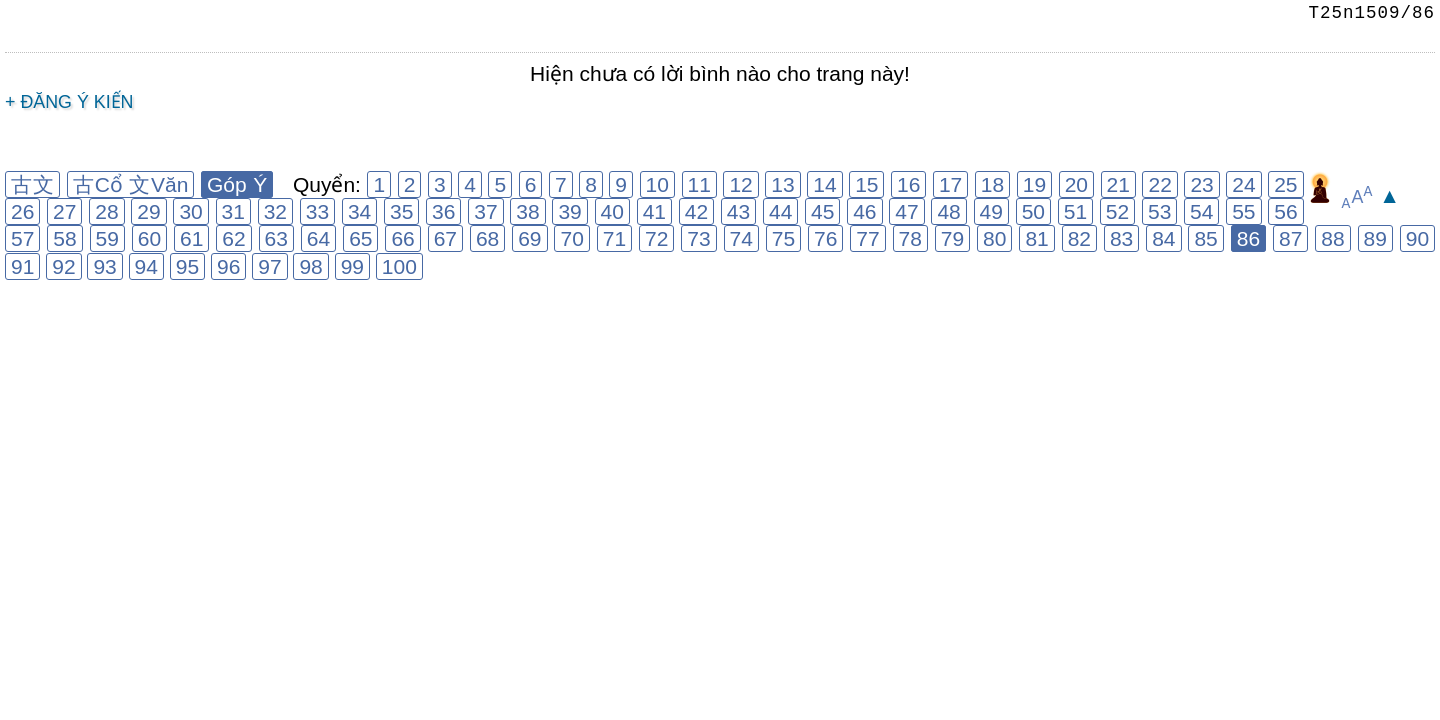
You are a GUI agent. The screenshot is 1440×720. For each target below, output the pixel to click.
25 (1285, 184)
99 (352, 266)
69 (529, 238)
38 (527, 211)
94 (146, 266)
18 (992, 184)
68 (487, 238)
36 (443, 211)
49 (991, 211)
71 (614, 238)
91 (22, 266)
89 (1375, 238)
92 (63, 266)
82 (1079, 238)
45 (822, 211)
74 (741, 238)
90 (1417, 238)
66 (402, 238)
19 (1034, 184)
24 (1243, 184)
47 (906, 211)
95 (187, 266)
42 (696, 211)
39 (569, 211)
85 (1205, 238)
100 (399, 266)
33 (317, 211)
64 (318, 238)
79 (952, 238)
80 (994, 238)
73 (698, 238)
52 (1117, 211)
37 (485, 211)
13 (782, 184)
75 (783, 238)
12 (740, 184)
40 (612, 211)
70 (571, 238)
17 (950, 184)
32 (275, 211)
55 (1243, 211)
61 (191, 238)
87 (1290, 238)
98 (310, 266)
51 (1075, 211)
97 (269, 266)
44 (780, 211)
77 (867, 238)
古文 (32, 184)
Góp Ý (237, 184)
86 (1248, 238)
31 (233, 211)
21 (1118, 184)
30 (190, 211)
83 (1121, 238)
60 (149, 238)
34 (359, 211)
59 (107, 238)
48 (948, 211)
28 (106, 211)
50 (1033, 211)
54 (1201, 211)
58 (64, 238)
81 (1036, 238)
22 (1159, 184)
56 (1285, 211)
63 (276, 238)
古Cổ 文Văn (131, 184)
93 (104, 266)
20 (1076, 184)
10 (657, 184)
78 (910, 238)
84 (1163, 238)
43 (738, 211)
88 (1332, 238)
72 (656, 238)
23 (1201, 184)
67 (445, 238)
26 (22, 211)
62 (233, 238)
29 (148, 211)
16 (908, 184)
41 (654, 211)
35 (401, 211)
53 (1159, 211)
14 (824, 184)
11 (699, 184)
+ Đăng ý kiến (69, 102)
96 (228, 266)
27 (64, 211)
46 (864, 211)
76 (825, 238)
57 (22, 238)
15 (866, 184)
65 (360, 238)
